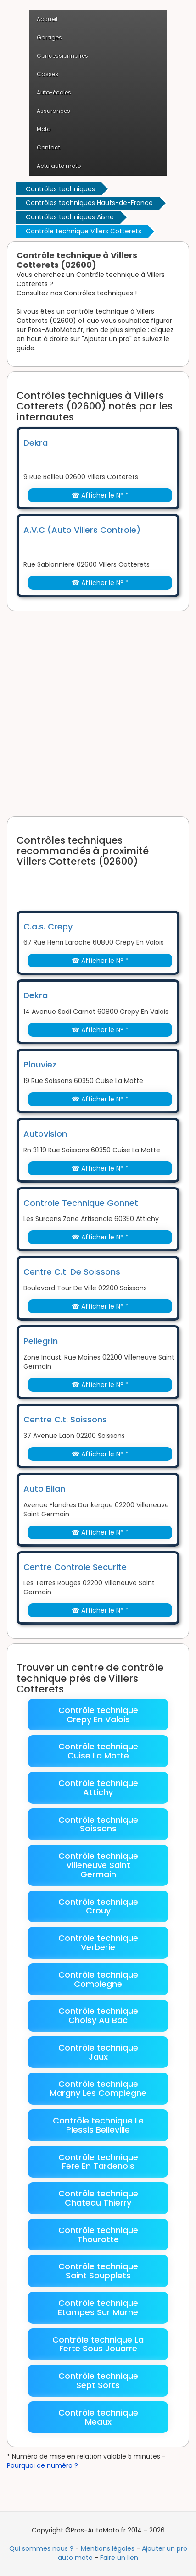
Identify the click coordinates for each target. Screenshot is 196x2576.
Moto (43, 129)
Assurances (53, 111)
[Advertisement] (98, 714)
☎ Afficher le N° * (100, 495)
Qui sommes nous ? (41, 2548)
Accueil (47, 19)
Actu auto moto (59, 166)
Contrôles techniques (60, 188)
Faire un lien (119, 2557)
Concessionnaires (62, 56)
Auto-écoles (54, 92)
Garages (49, 37)
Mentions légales (107, 2548)
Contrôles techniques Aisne (70, 216)
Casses (47, 74)
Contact (48, 147)
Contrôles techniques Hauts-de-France (89, 202)
